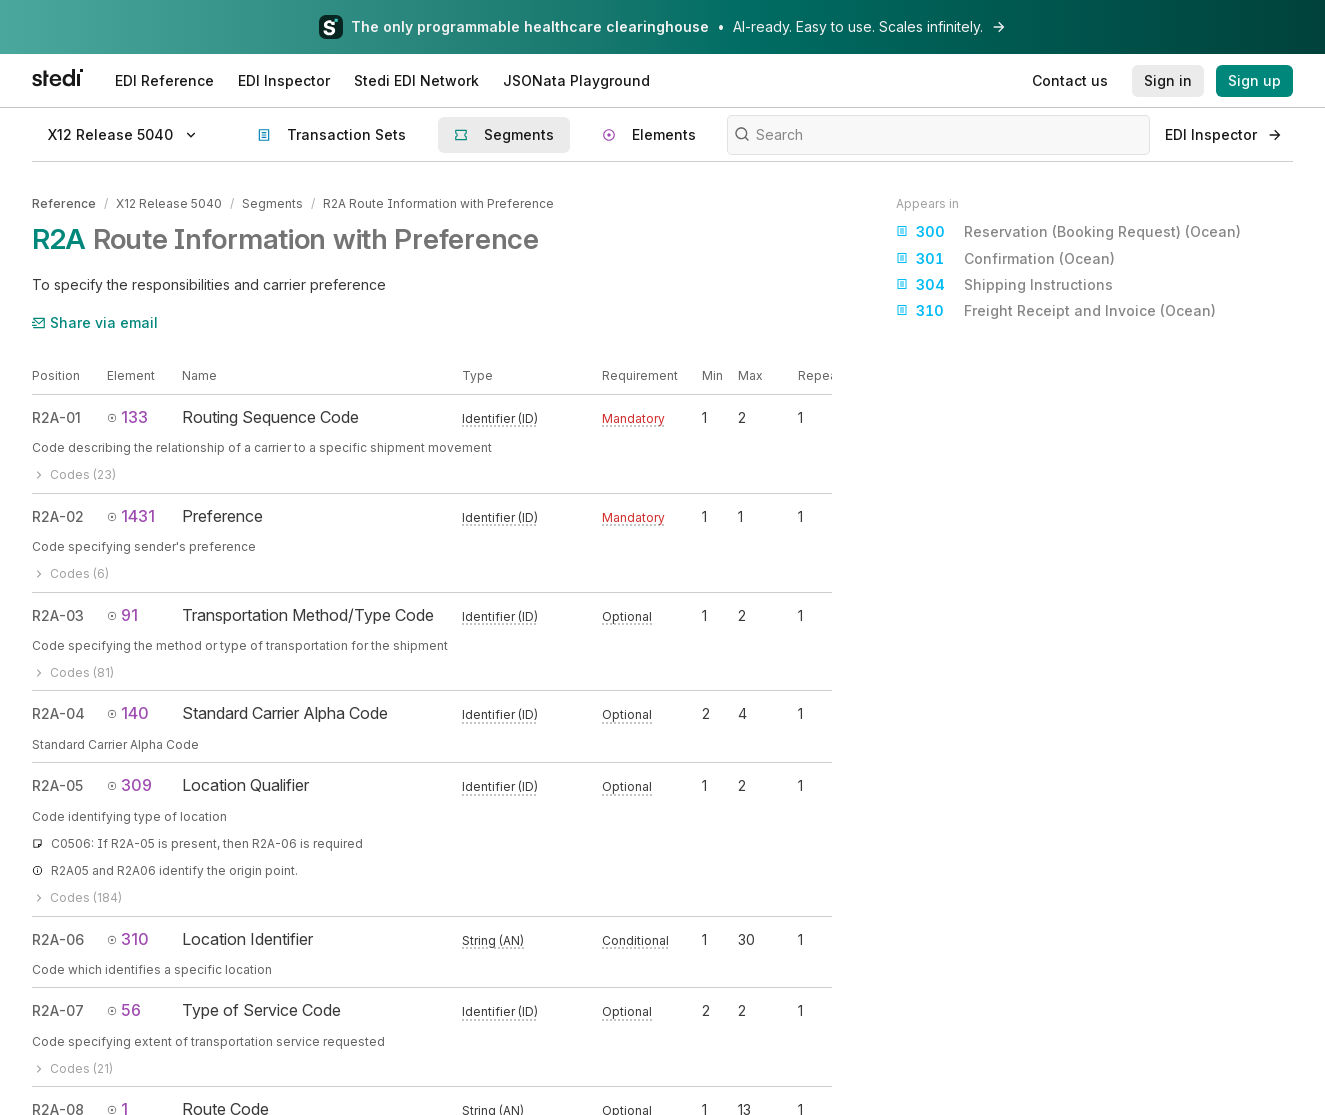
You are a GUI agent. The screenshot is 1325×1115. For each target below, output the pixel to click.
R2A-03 (58, 614)
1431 (131, 516)
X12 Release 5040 (169, 203)
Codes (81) (73, 672)
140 (128, 713)
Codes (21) (72, 1068)
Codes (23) (74, 474)
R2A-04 (58, 713)
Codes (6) (70, 573)
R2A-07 (58, 1010)
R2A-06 (58, 939)
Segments (272, 203)
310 (128, 939)
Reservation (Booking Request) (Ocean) (1068, 232)
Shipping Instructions (1004, 285)
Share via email (95, 322)
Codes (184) (77, 897)
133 (127, 417)
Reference (64, 203)
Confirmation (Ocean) (1005, 259)
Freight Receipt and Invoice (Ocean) (1056, 311)
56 (124, 1010)
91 (122, 614)
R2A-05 (57, 785)
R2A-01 (56, 417)
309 (129, 785)
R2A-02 (58, 516)
